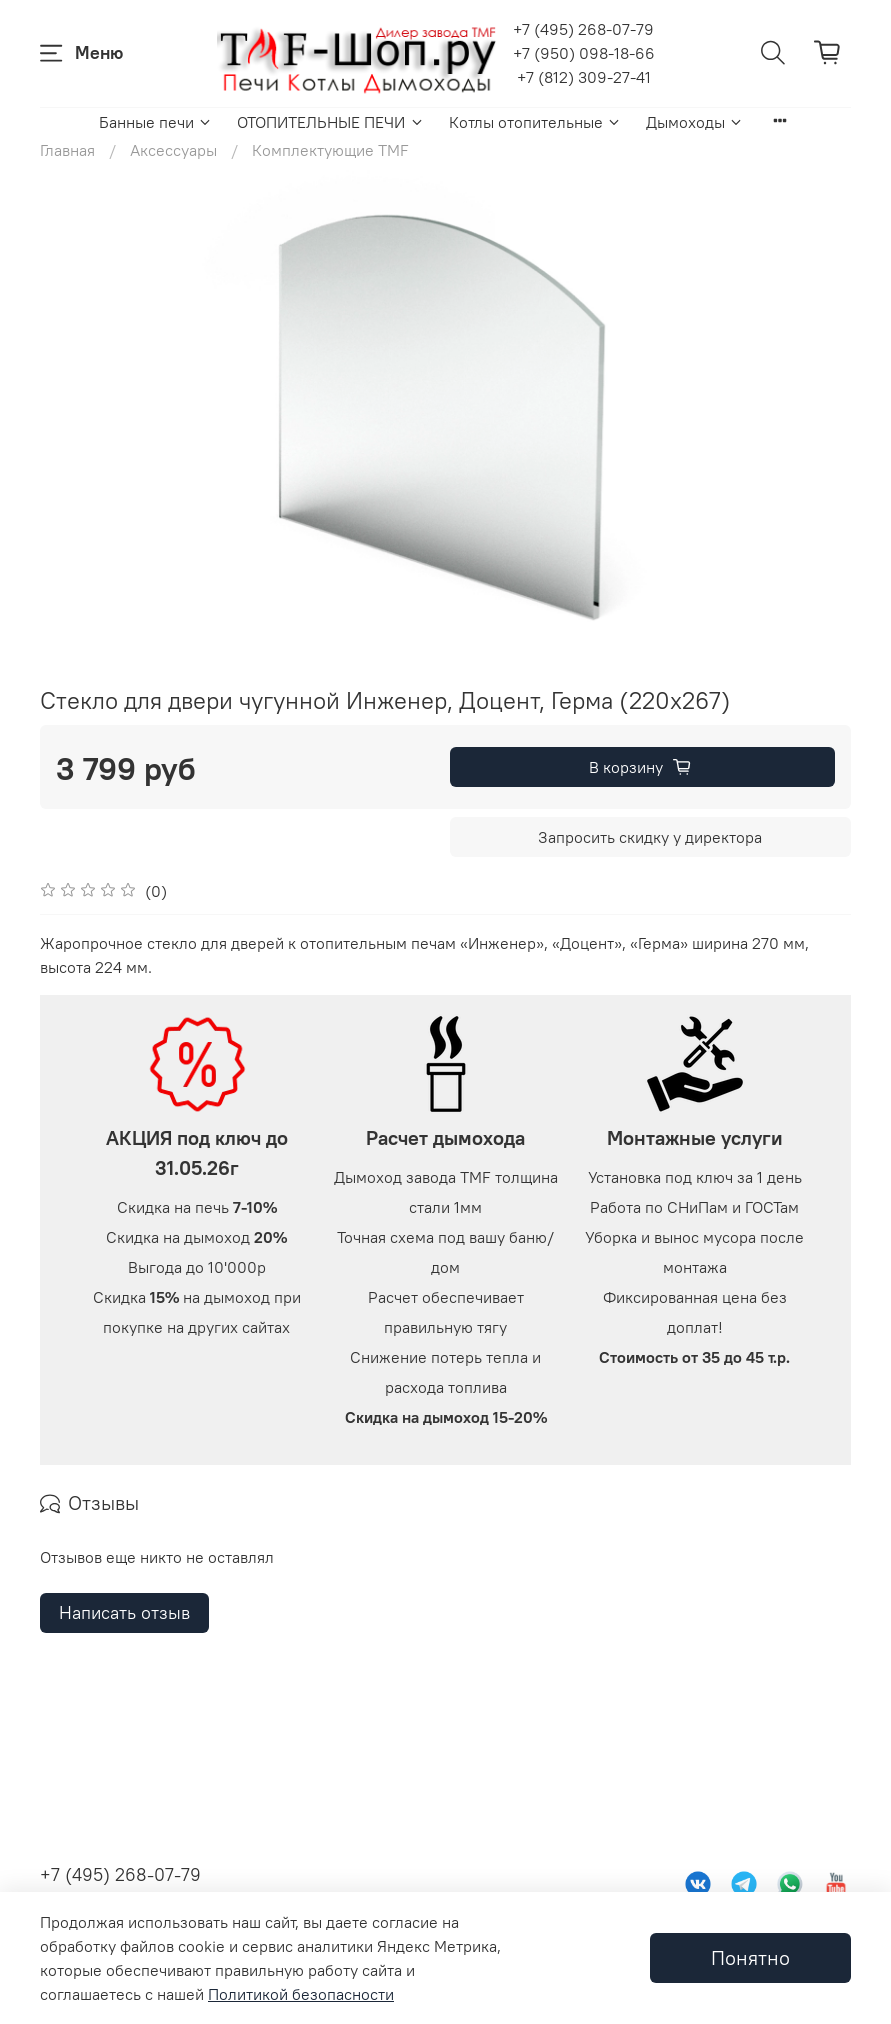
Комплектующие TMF (330, 150)
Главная (67, 150)
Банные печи (156, 122)
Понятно (750, 1957)
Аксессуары (173, 150)
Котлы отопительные (535, 122)
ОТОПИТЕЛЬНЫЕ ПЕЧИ (330, 122)
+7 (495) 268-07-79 (583, 29)
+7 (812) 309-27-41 (584, 77)
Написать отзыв (124, 1822)
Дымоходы (695, 122)
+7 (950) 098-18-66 (584, 53)
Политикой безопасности (301, 1994)
